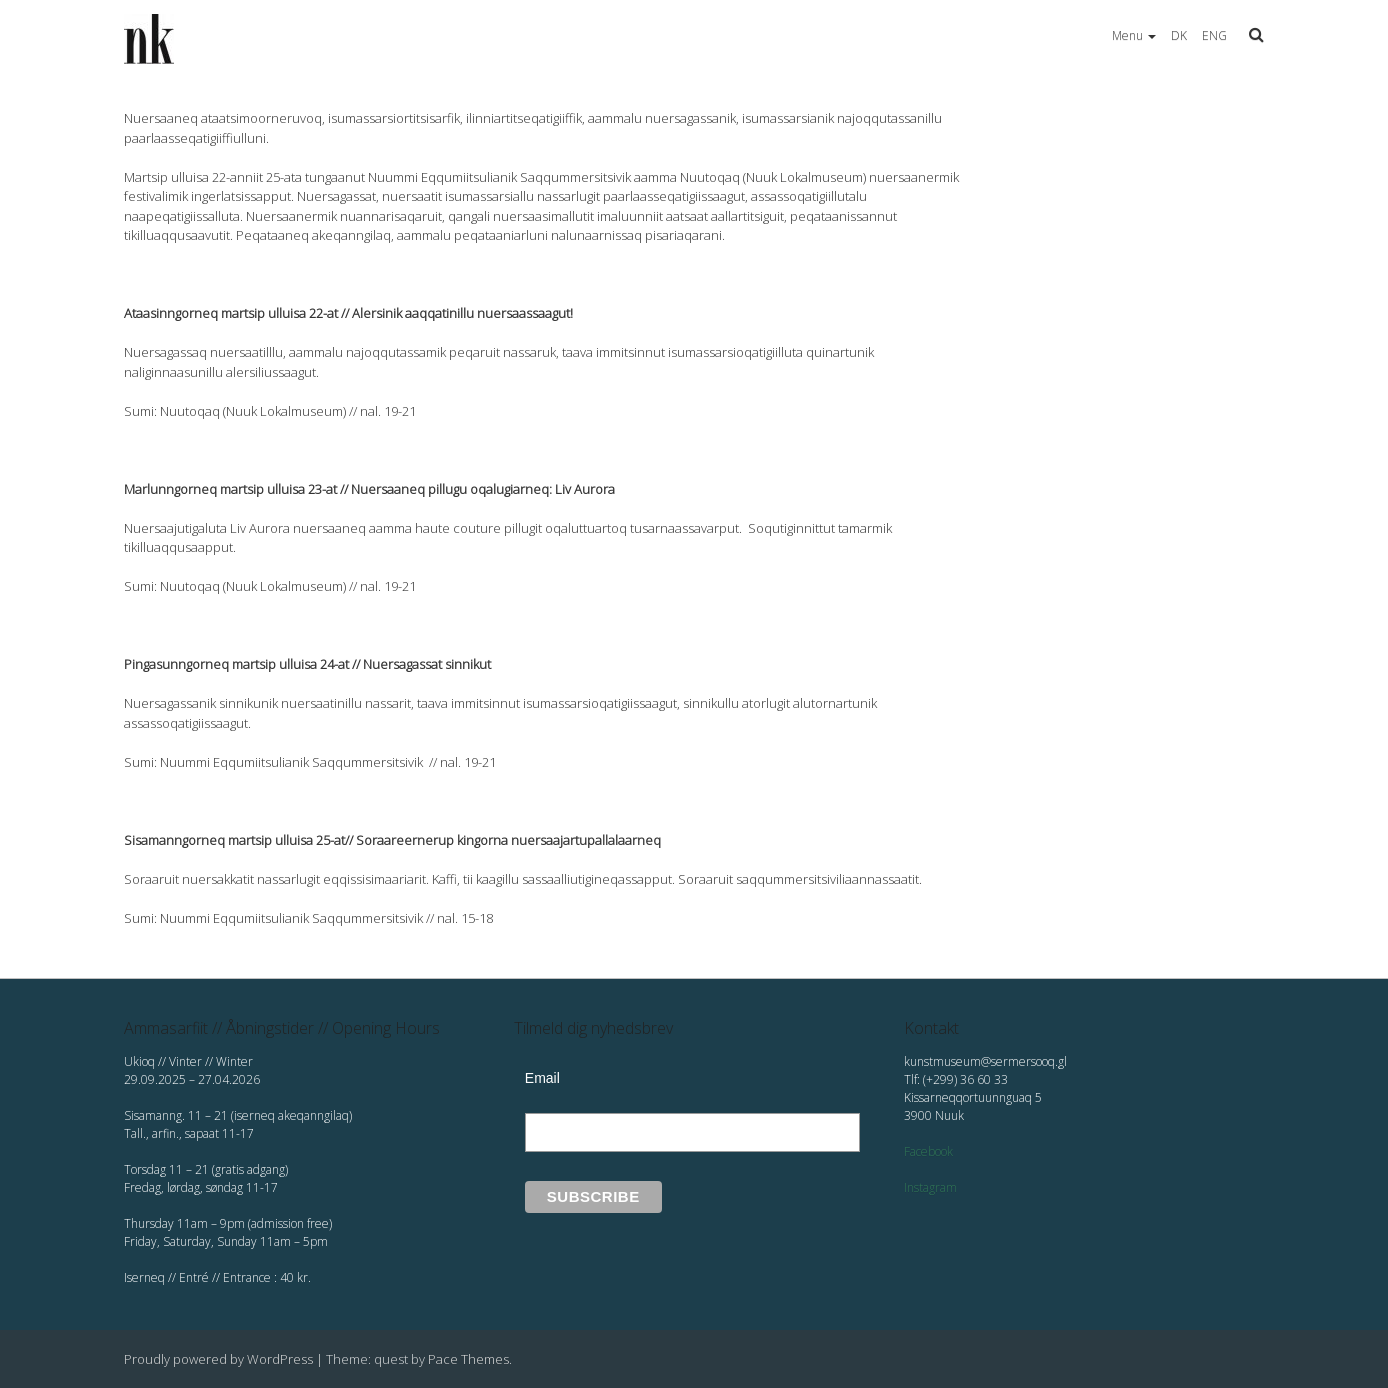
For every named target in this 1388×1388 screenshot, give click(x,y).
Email (542, 1078)
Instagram (930, 1187)
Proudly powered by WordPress (218, 1359)
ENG (1214, 35)
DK (1179, 35)
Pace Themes (468, 1359)
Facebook (928, 1151)
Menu (1134, 35)
